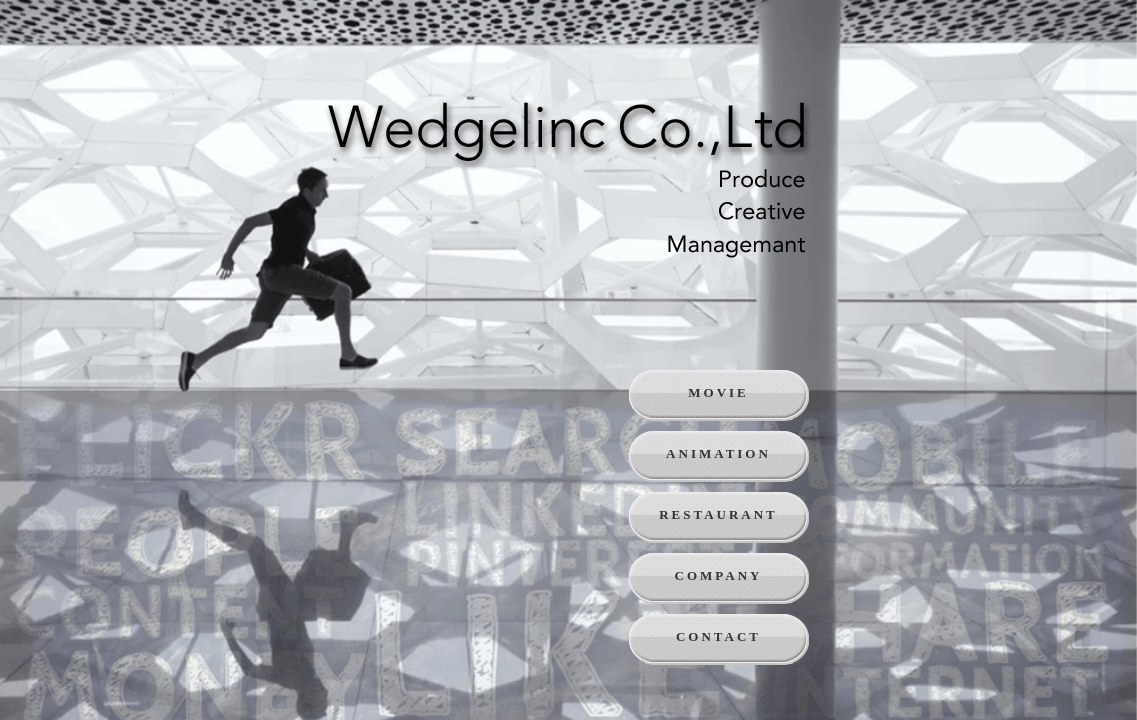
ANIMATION (718, 453)
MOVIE (718, 392)
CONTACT (718, 636)
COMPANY (719, 575)
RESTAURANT (718, 514)
